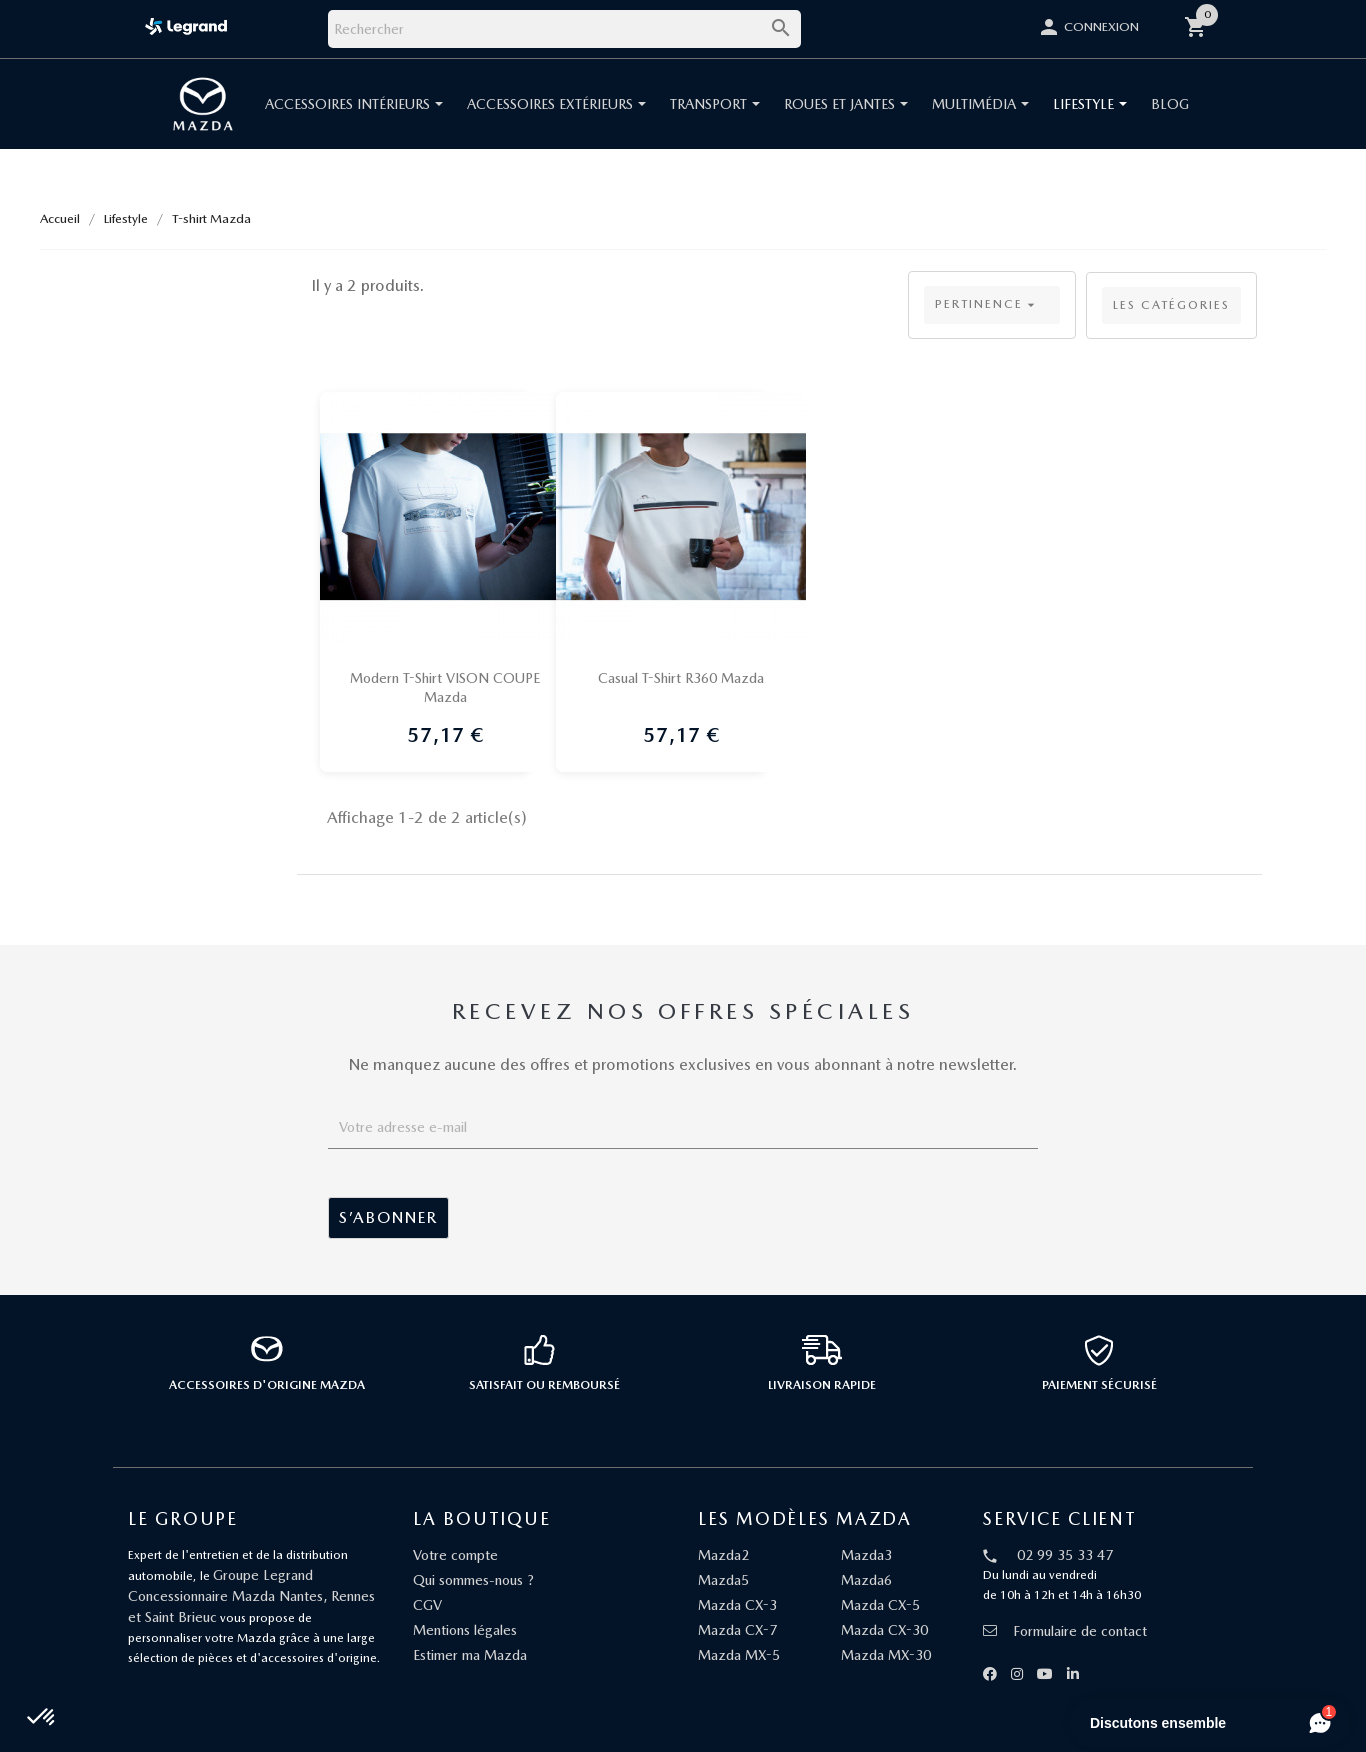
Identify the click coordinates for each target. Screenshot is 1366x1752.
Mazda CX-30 (884, 1630)
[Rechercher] (564, 29)
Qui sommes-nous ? (473, 1580)
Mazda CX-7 (737, 1630)
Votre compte (455, 1555)
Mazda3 (866, 1555)
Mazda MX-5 (739, 1655)
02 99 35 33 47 (1065, 1555)
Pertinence (987, 305)
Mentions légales (465, 1630)
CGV (427, 1605)
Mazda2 (723, 1555)
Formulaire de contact (1065, 1631)
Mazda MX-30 (886, 1655)
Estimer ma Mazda (470, 1655)
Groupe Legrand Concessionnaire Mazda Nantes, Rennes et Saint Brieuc (251, 1596)
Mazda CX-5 (880, 1605)
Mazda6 (866, 1580)
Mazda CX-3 (737, 1605)
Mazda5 (723, 1580)
